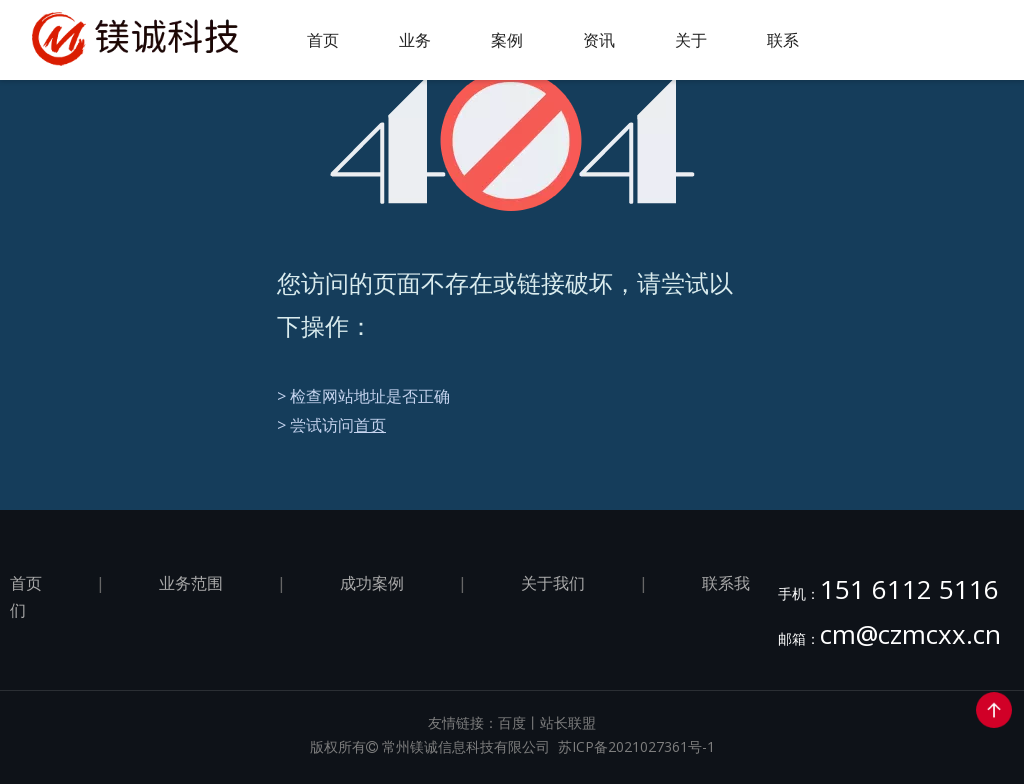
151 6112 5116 (909, 589)
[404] (512, 140)
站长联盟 (568, 722)
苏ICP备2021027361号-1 (636, 746)
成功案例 (372, 583)
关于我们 (553, 583)
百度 (512, 722)
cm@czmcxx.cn (910, 634)
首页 (370, 425)
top (994, 710)
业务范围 (191, 583)
